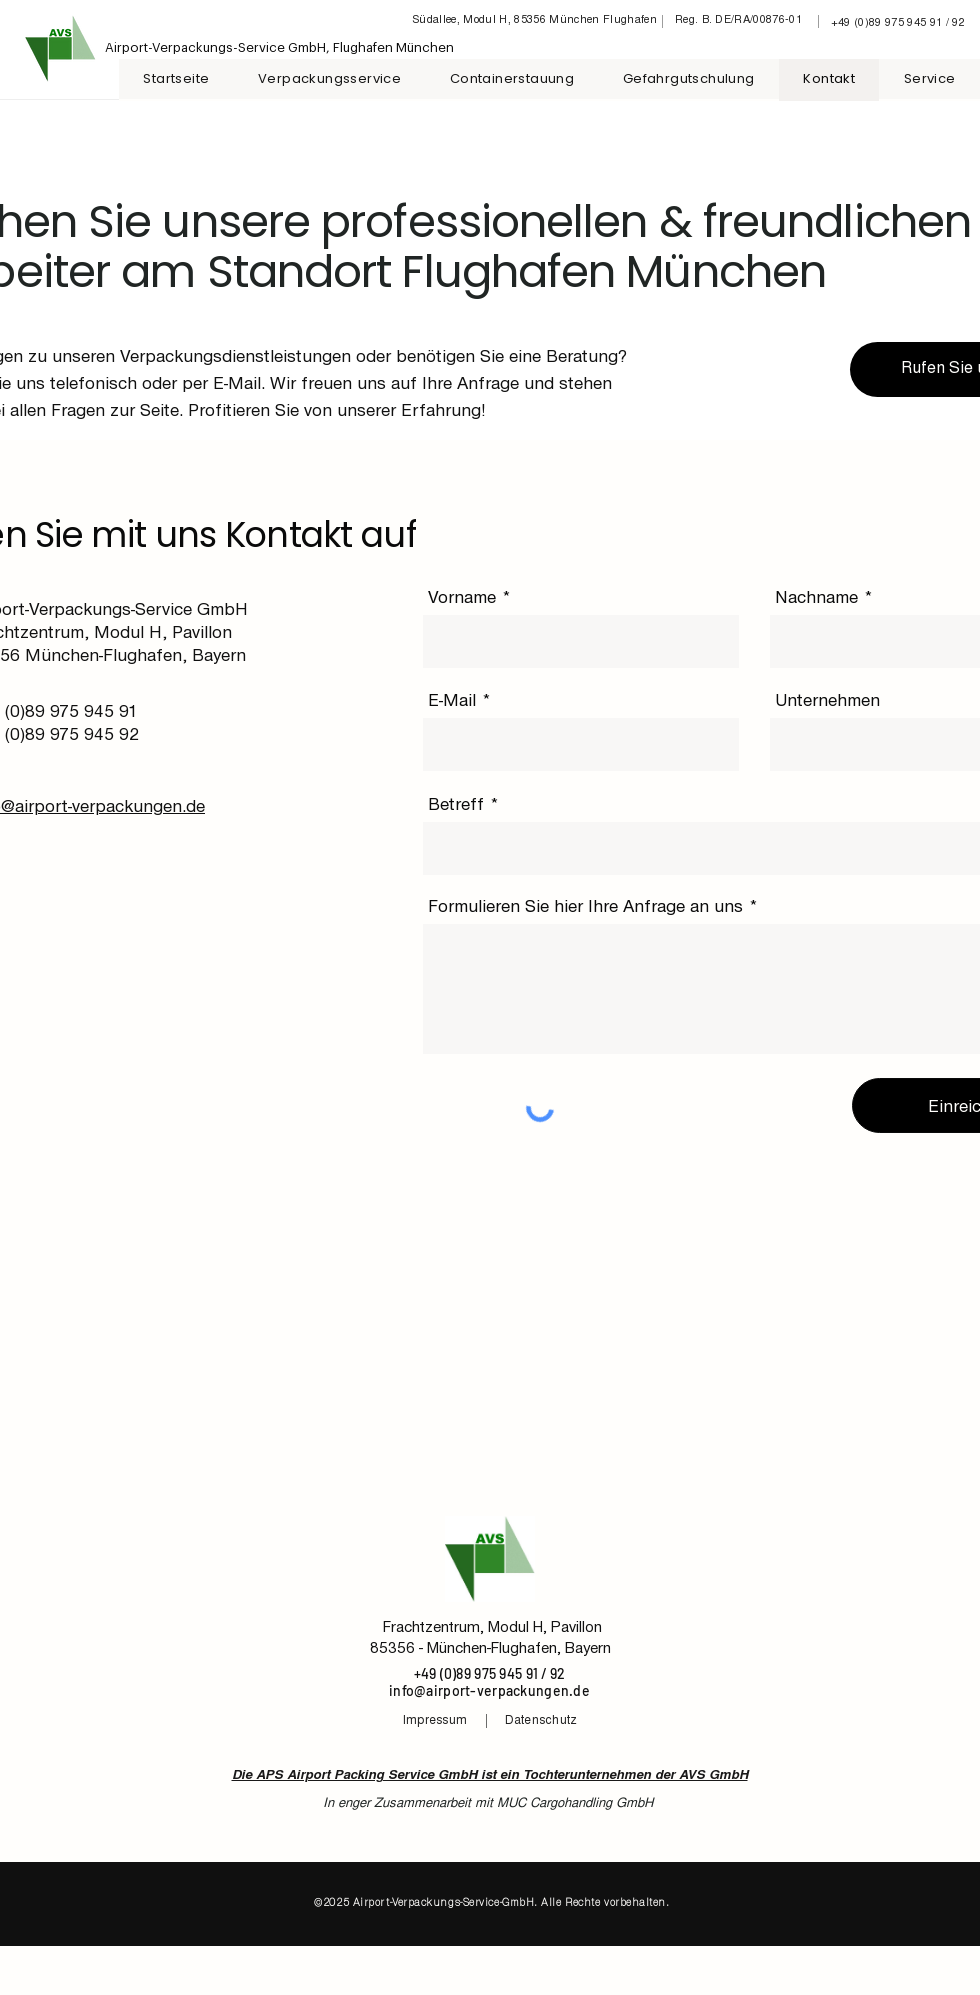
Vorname (462, 597)
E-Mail (452, 700)
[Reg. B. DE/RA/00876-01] (740, 21)
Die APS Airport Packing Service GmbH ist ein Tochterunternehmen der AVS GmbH (490, 1776)
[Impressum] (437, 1721)
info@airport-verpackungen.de (489, 1690)
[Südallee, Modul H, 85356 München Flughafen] (536, 21)
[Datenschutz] (542, 1721)
